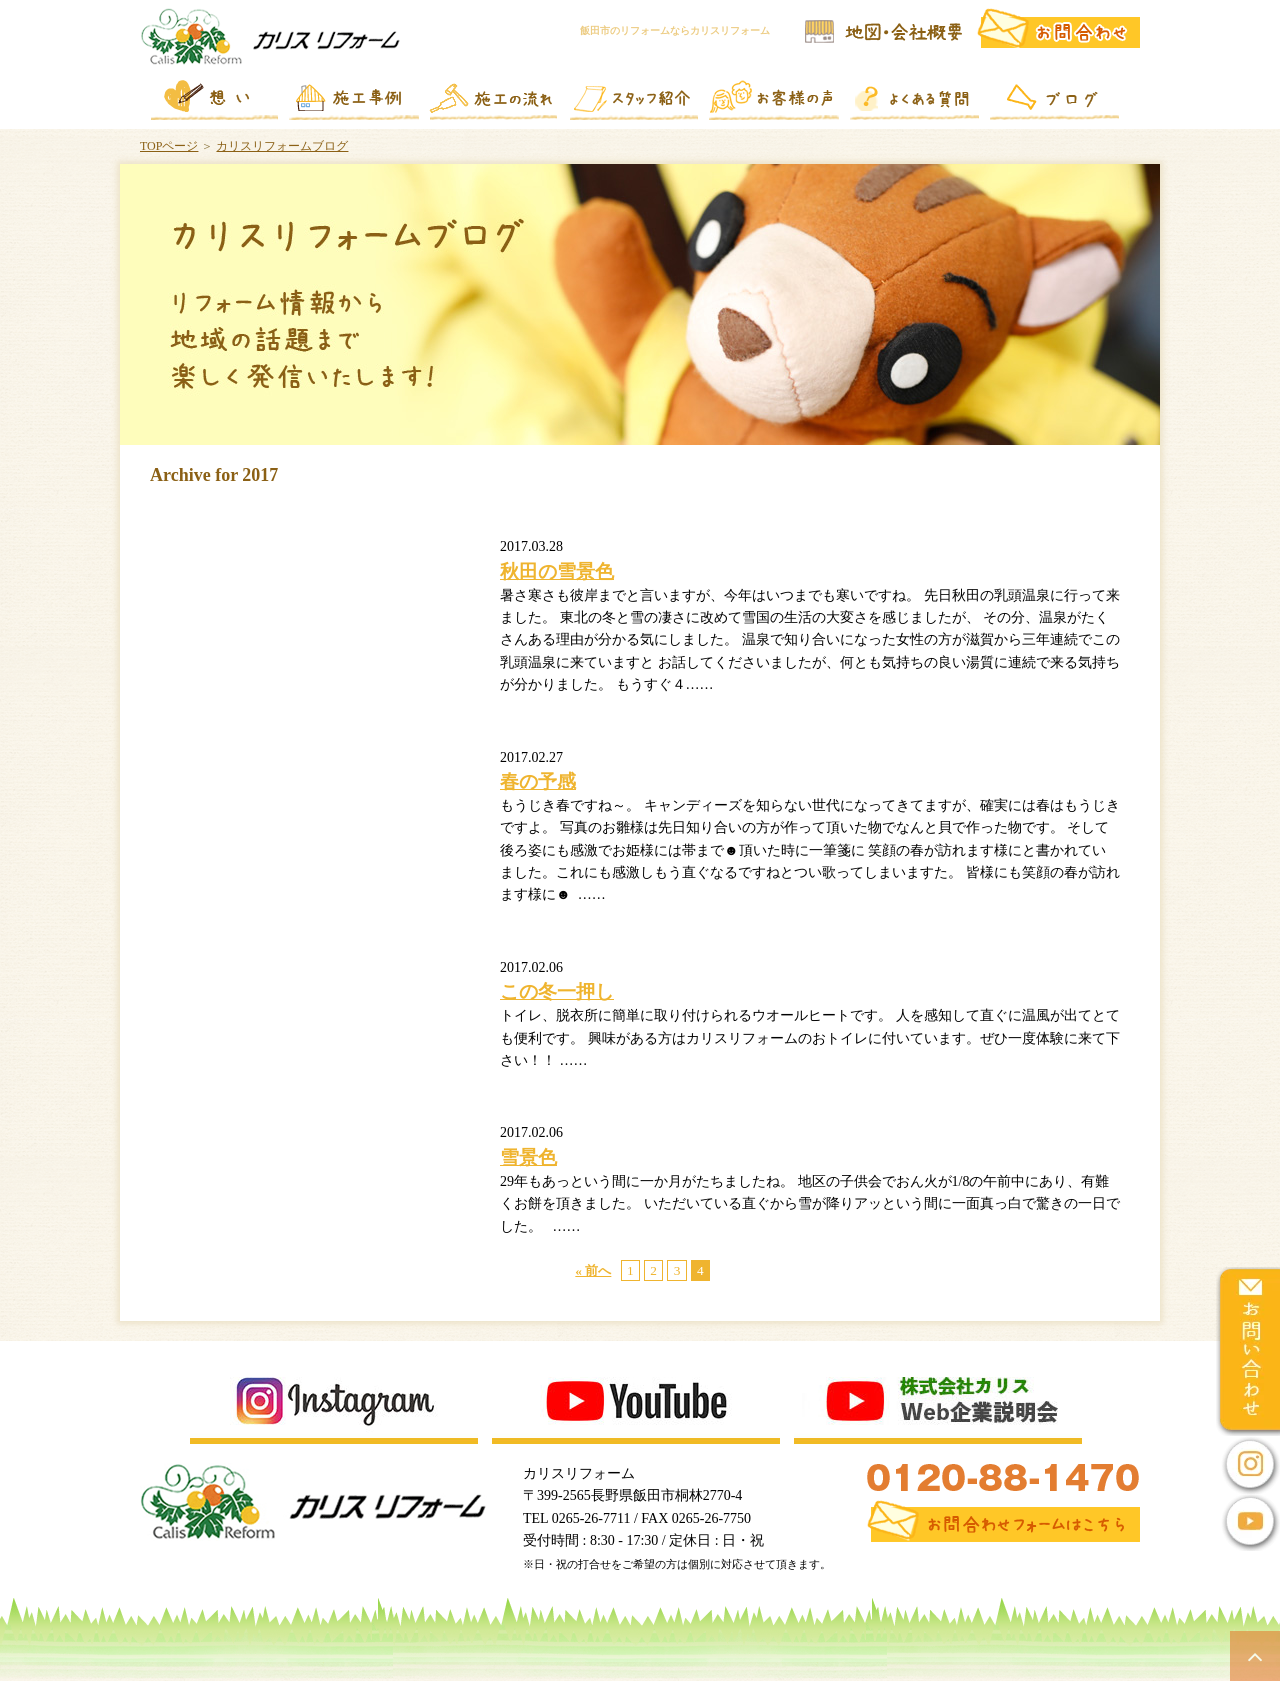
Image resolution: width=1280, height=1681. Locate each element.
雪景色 (528, 1157)
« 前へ (593, 1270)
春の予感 (538, 781)
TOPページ (169, 146)
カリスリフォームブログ (282, 146)
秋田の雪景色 (557, 571)
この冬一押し (557, 991)
